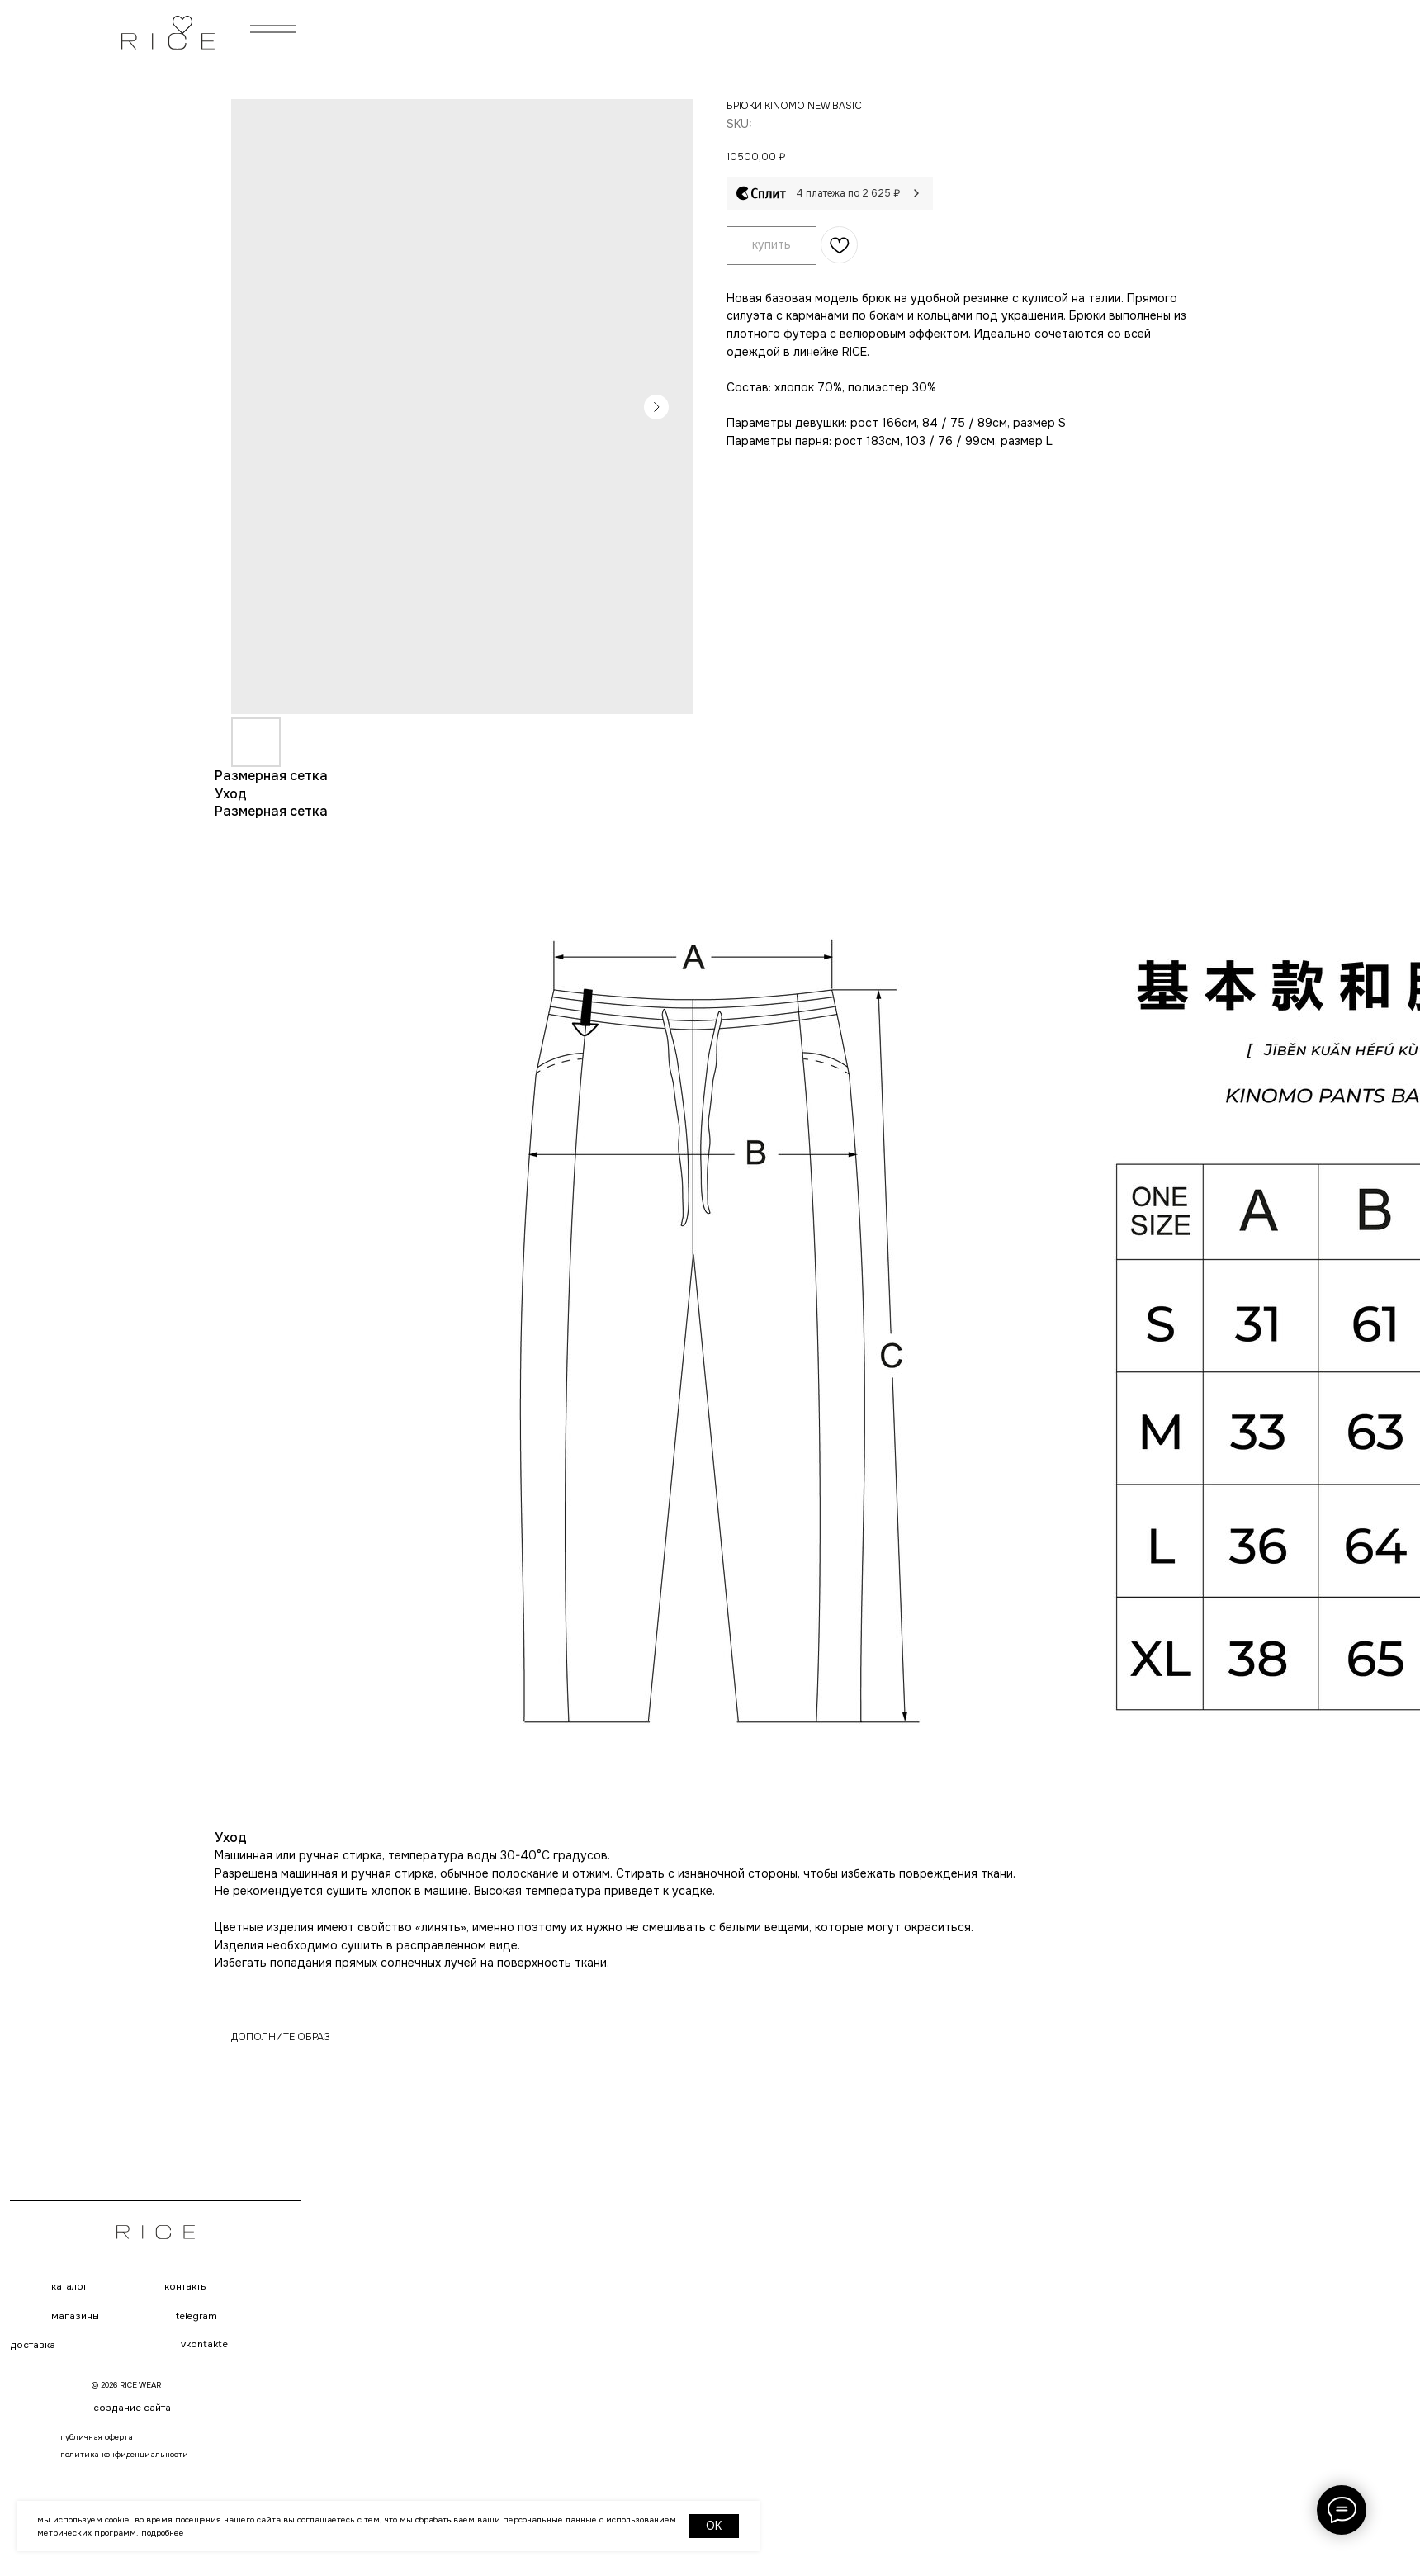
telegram (196, 2317)
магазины (75, 2317)
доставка (32, 2346)
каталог (69, 2287)
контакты (185, 2287)
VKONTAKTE (204, 2344)
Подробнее (162, 2532)
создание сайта (132, 2408)
